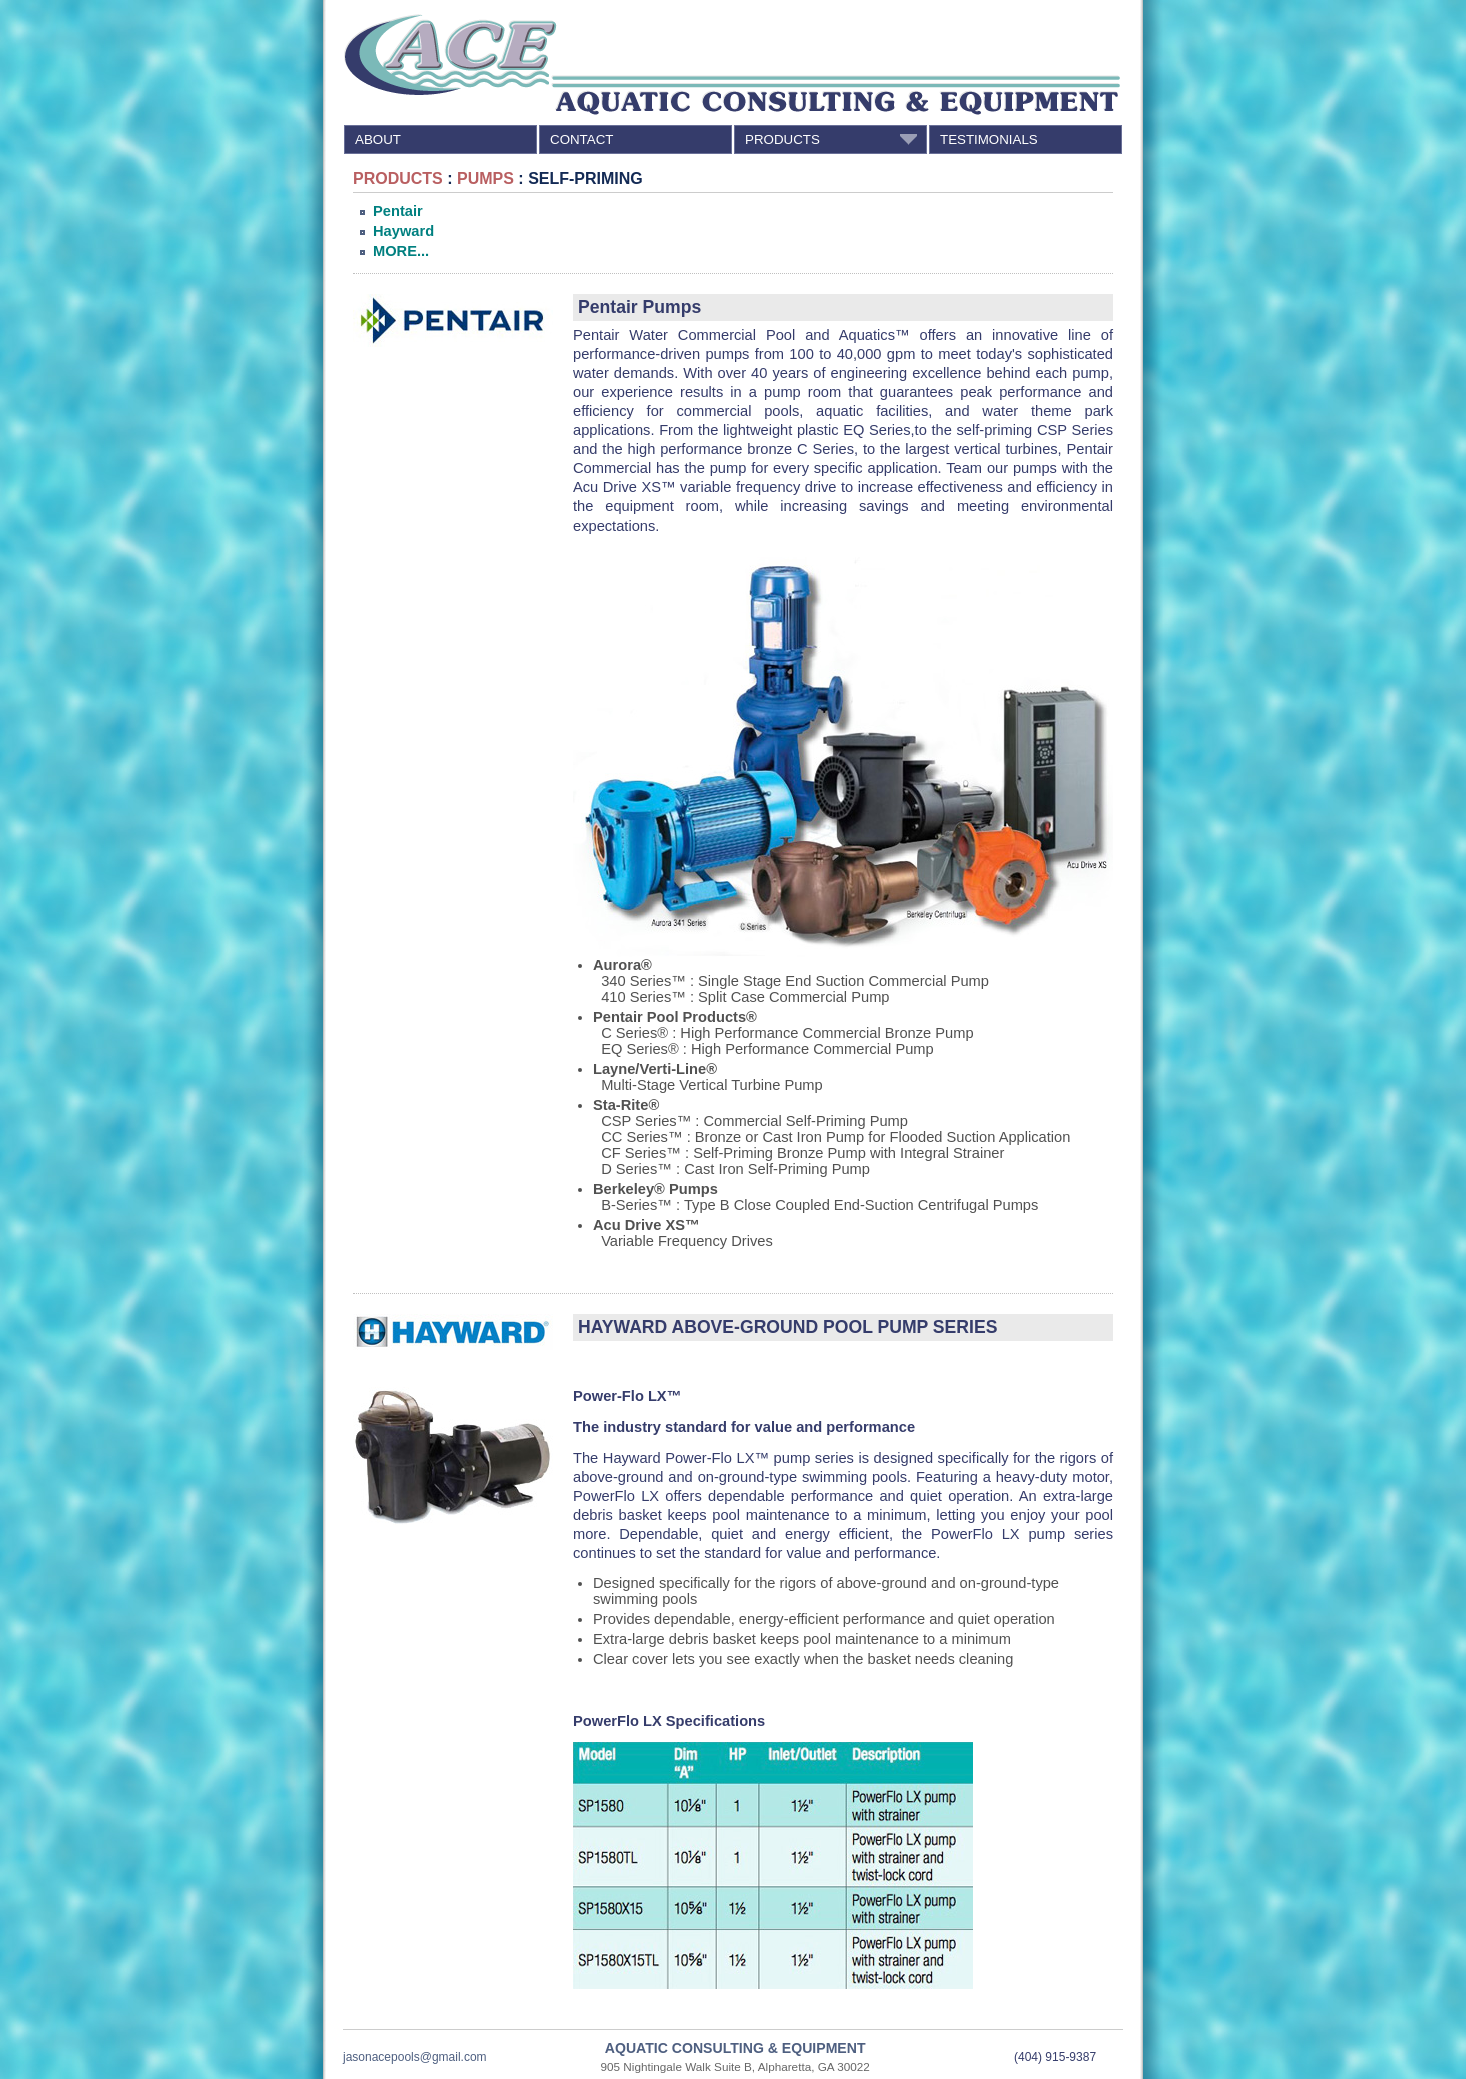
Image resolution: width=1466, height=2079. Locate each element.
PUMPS (485, 178)
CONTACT (581, 139)
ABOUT (378, 139)
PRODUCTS (833, 139)
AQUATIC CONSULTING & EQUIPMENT (735, 2048)
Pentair (398, 211)
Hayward (403, 231)
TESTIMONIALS (989, 139)
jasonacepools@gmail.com (415, 2057)
